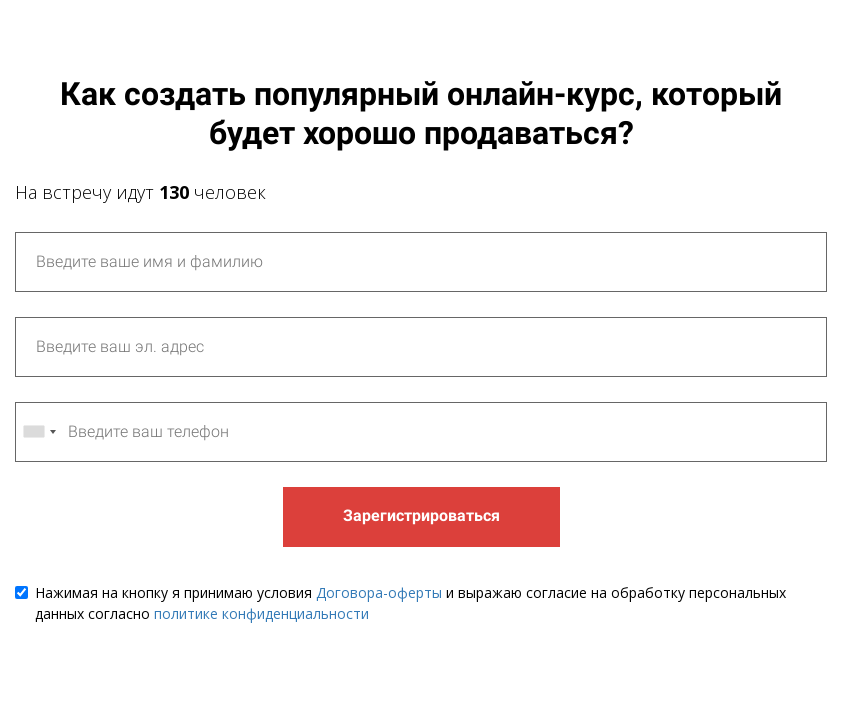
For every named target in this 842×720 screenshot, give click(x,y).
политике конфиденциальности (261, 613)
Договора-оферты (379, 592)
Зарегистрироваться (421, 515)
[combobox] (39, 432)
